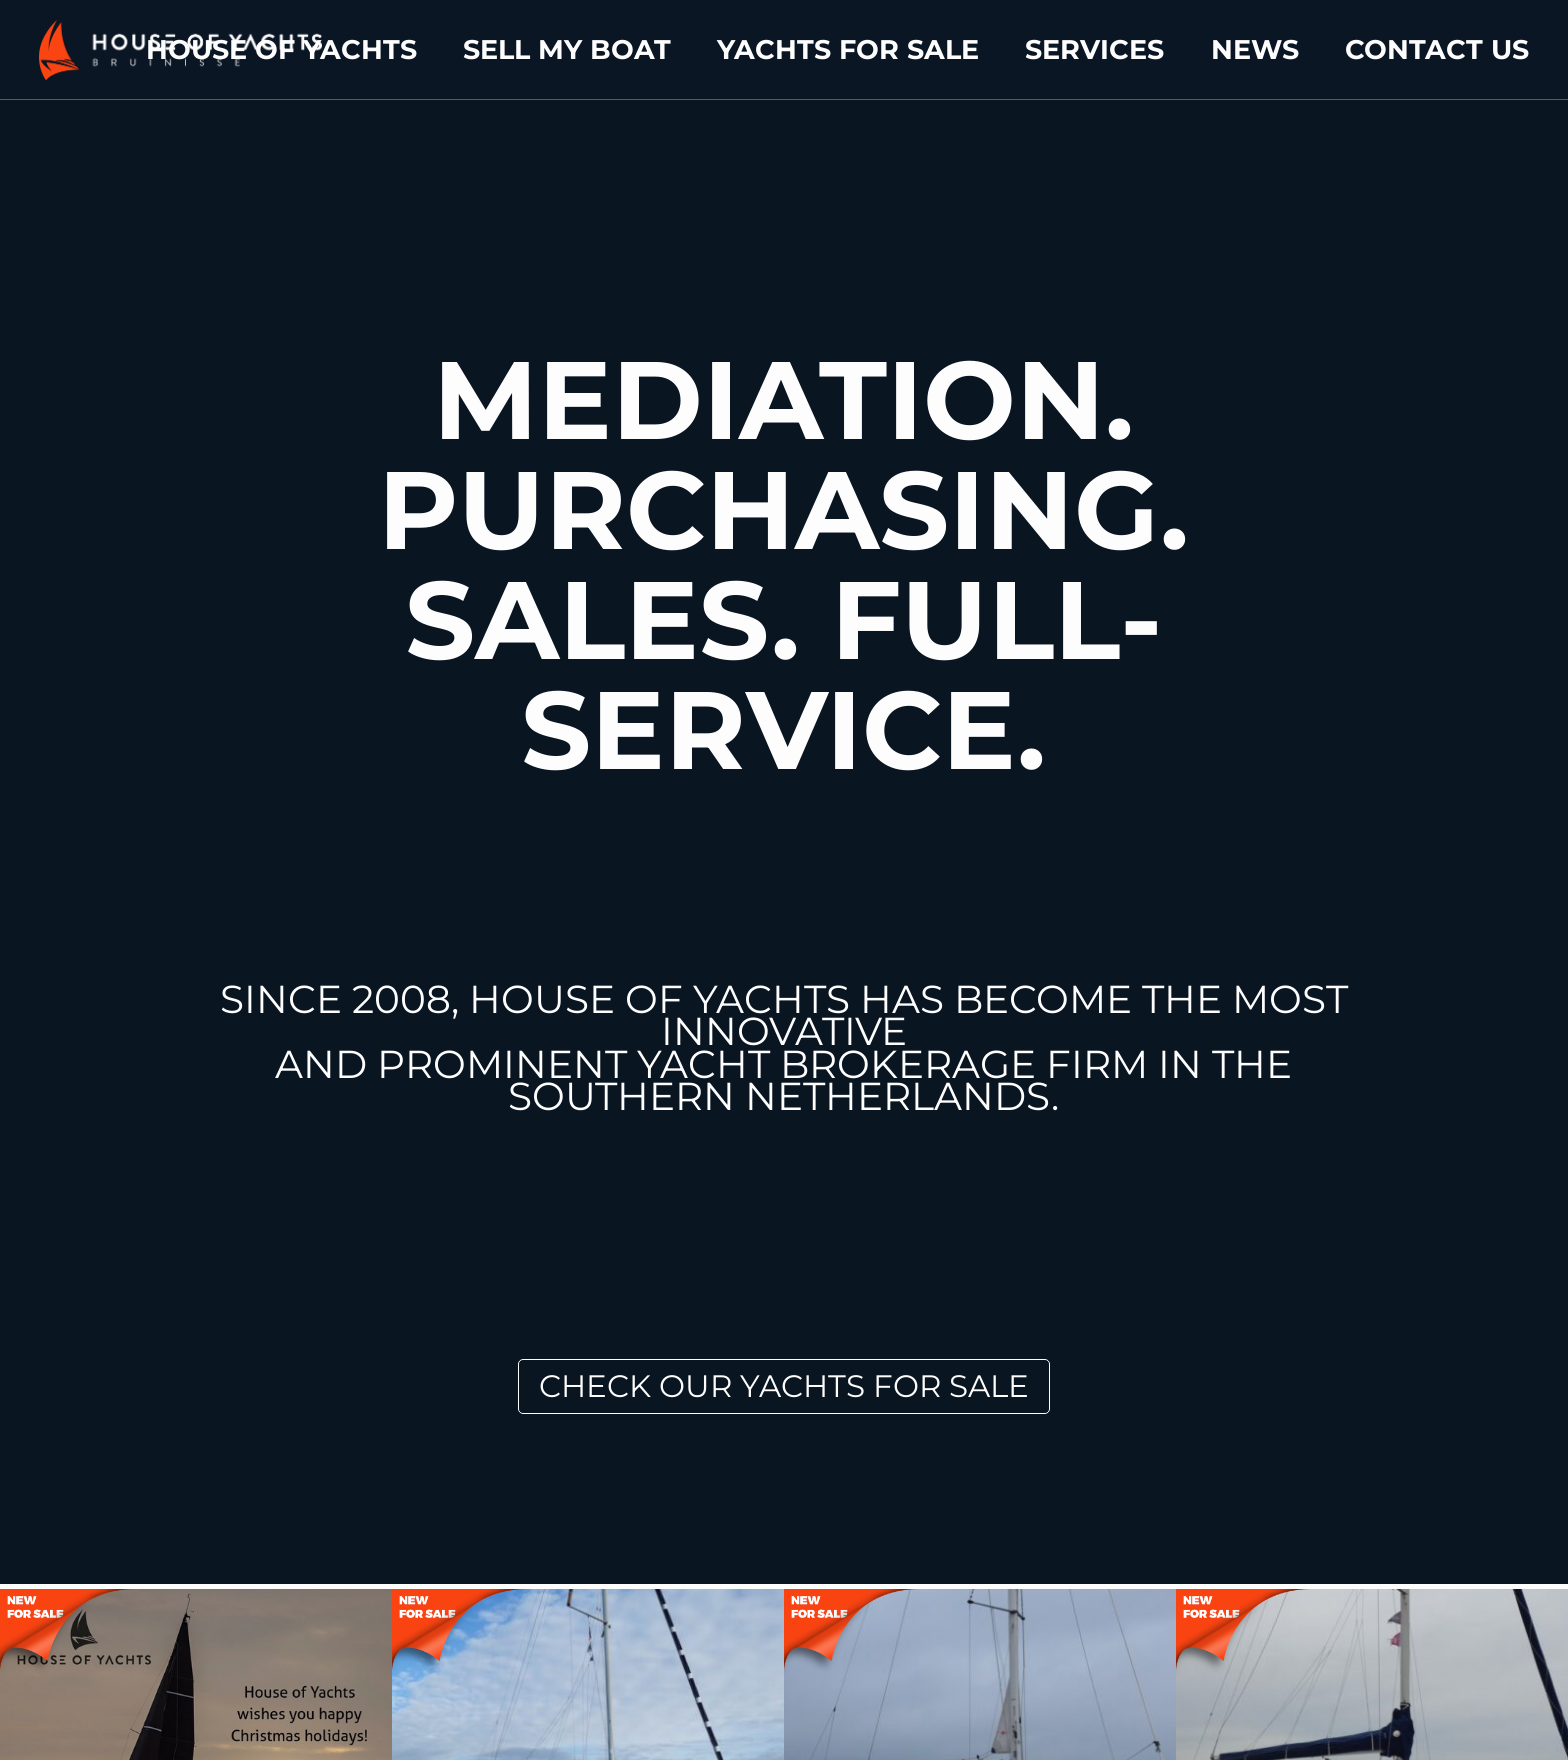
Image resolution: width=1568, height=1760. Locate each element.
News (1333, 52)
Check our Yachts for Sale (784, 1386)
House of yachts (628, 52)
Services (1211, 52)
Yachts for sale (1033, 52)
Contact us (1469, 52)
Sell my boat (832, 52)
